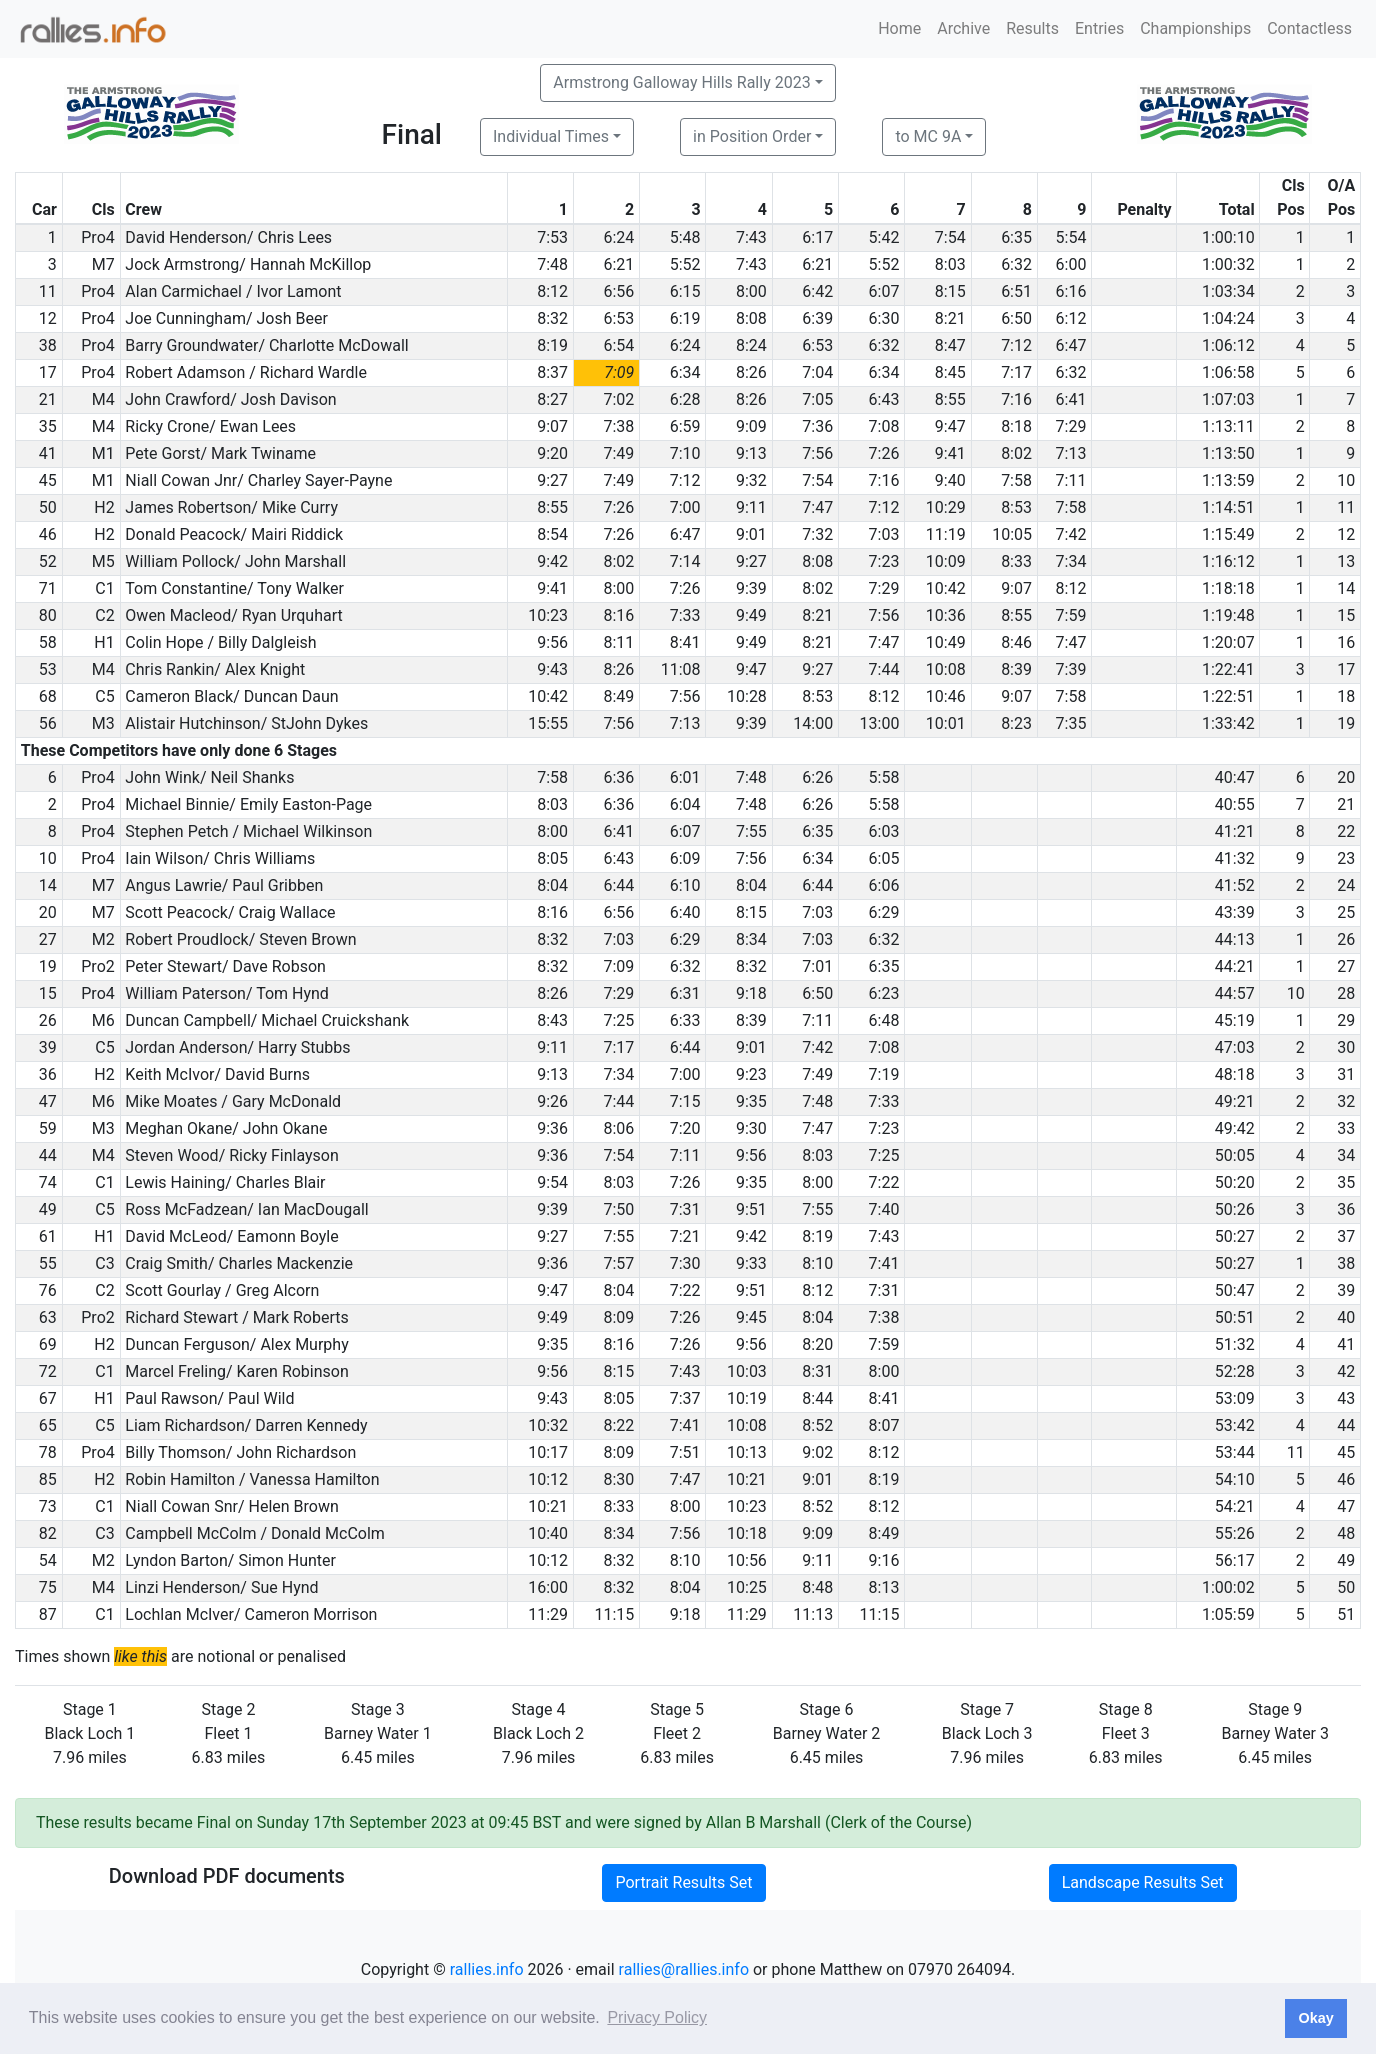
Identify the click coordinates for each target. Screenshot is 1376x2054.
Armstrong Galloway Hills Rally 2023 (681, 82)
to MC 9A (928, 136)
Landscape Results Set (1143, 1882)
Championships (1195, 28)
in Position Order (752, 136)
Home (899, 28)
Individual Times (551, 136)
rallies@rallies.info (684, 1969)
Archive (963, 28)
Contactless (1309, 28)
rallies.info (487, 1969)
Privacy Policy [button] (657, 2017)
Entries (1099, 28)
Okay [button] (1315, 2018)
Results (1032, 28)
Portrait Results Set (683, 1882)
